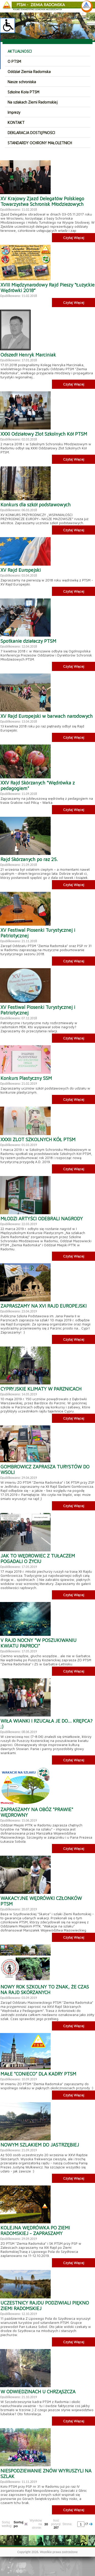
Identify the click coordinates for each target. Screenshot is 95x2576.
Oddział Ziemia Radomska (29, 71)
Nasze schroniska (22, 82)
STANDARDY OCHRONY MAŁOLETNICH (40, 143)
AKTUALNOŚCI (20, 51)
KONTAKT (16, 122)
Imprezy (14, 112)
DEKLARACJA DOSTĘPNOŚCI (31, 133)
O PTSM (14, 61)
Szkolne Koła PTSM (23, 92)
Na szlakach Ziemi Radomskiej (33, 102)
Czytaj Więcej (73, 238)
